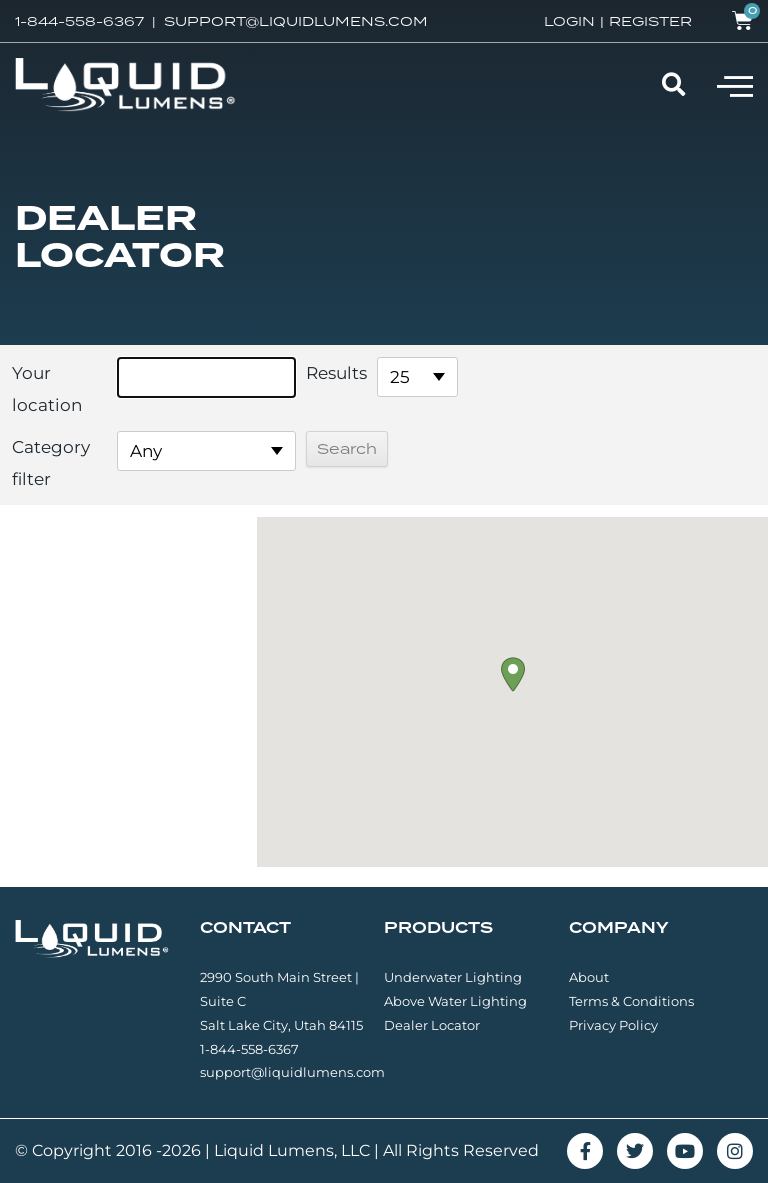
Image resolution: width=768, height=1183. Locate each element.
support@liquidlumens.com (292, 1072)
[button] (735, 85)
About (589, 977)
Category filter (51, 463)
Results (336, 373)
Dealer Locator (432, 1025)
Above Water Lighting (455, 1001)
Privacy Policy (613, 1025)
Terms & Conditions (631, 1001)
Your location (47, 389)
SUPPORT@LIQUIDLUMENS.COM (296, 21)
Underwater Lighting (453, 977)
